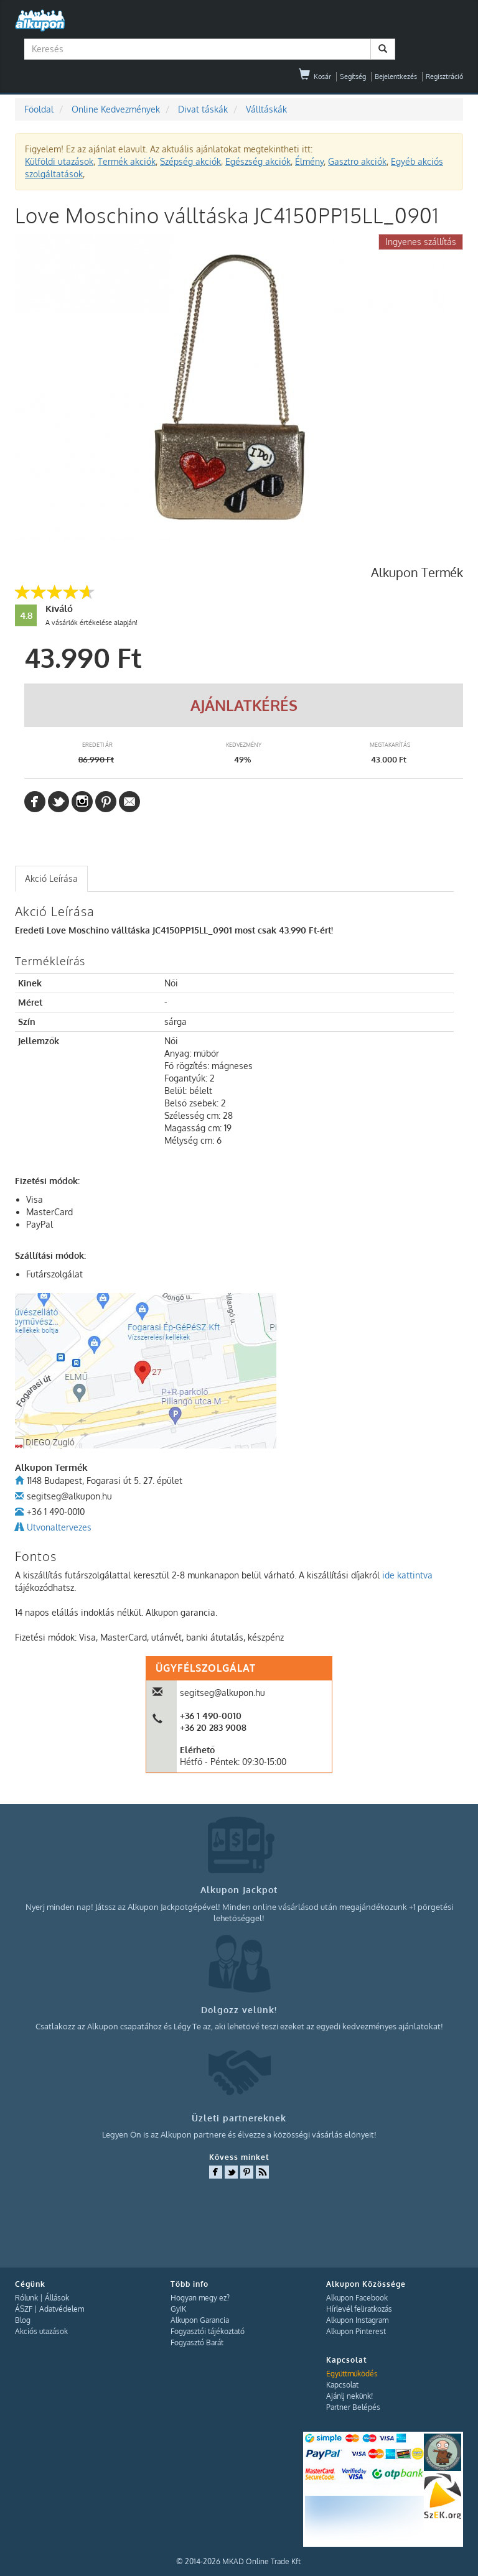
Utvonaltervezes (59, 1527)
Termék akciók (127, 161)
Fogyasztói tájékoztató (208, 2331)
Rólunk (26, 2297)
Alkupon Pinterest (356, 2331)
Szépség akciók (190, 161)
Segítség (353, 76)
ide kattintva (407, 1575)
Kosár (315, 76)
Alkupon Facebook (357, 2297)
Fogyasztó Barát (197, 2342)
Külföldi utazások (59, 161)
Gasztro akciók (357, 161)
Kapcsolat (342, 2384)
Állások (57, 2297)
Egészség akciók (258, 161)
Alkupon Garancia (200, 2320)
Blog (22, 2320)
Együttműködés (352, 2373)
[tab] (51, 879)
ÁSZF (23, 2309)
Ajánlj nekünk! (349, 2396)
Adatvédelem (61, 2309)
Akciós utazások (41, 2331)
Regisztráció (444, 76)
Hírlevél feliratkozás (359, 2309)
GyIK (178, 2309)
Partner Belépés (353, 2407)
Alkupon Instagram (357, 2320)
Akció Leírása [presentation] (51, 878)
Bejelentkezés (396, 76)
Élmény (309, 161)
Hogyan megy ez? (200, 2297)
